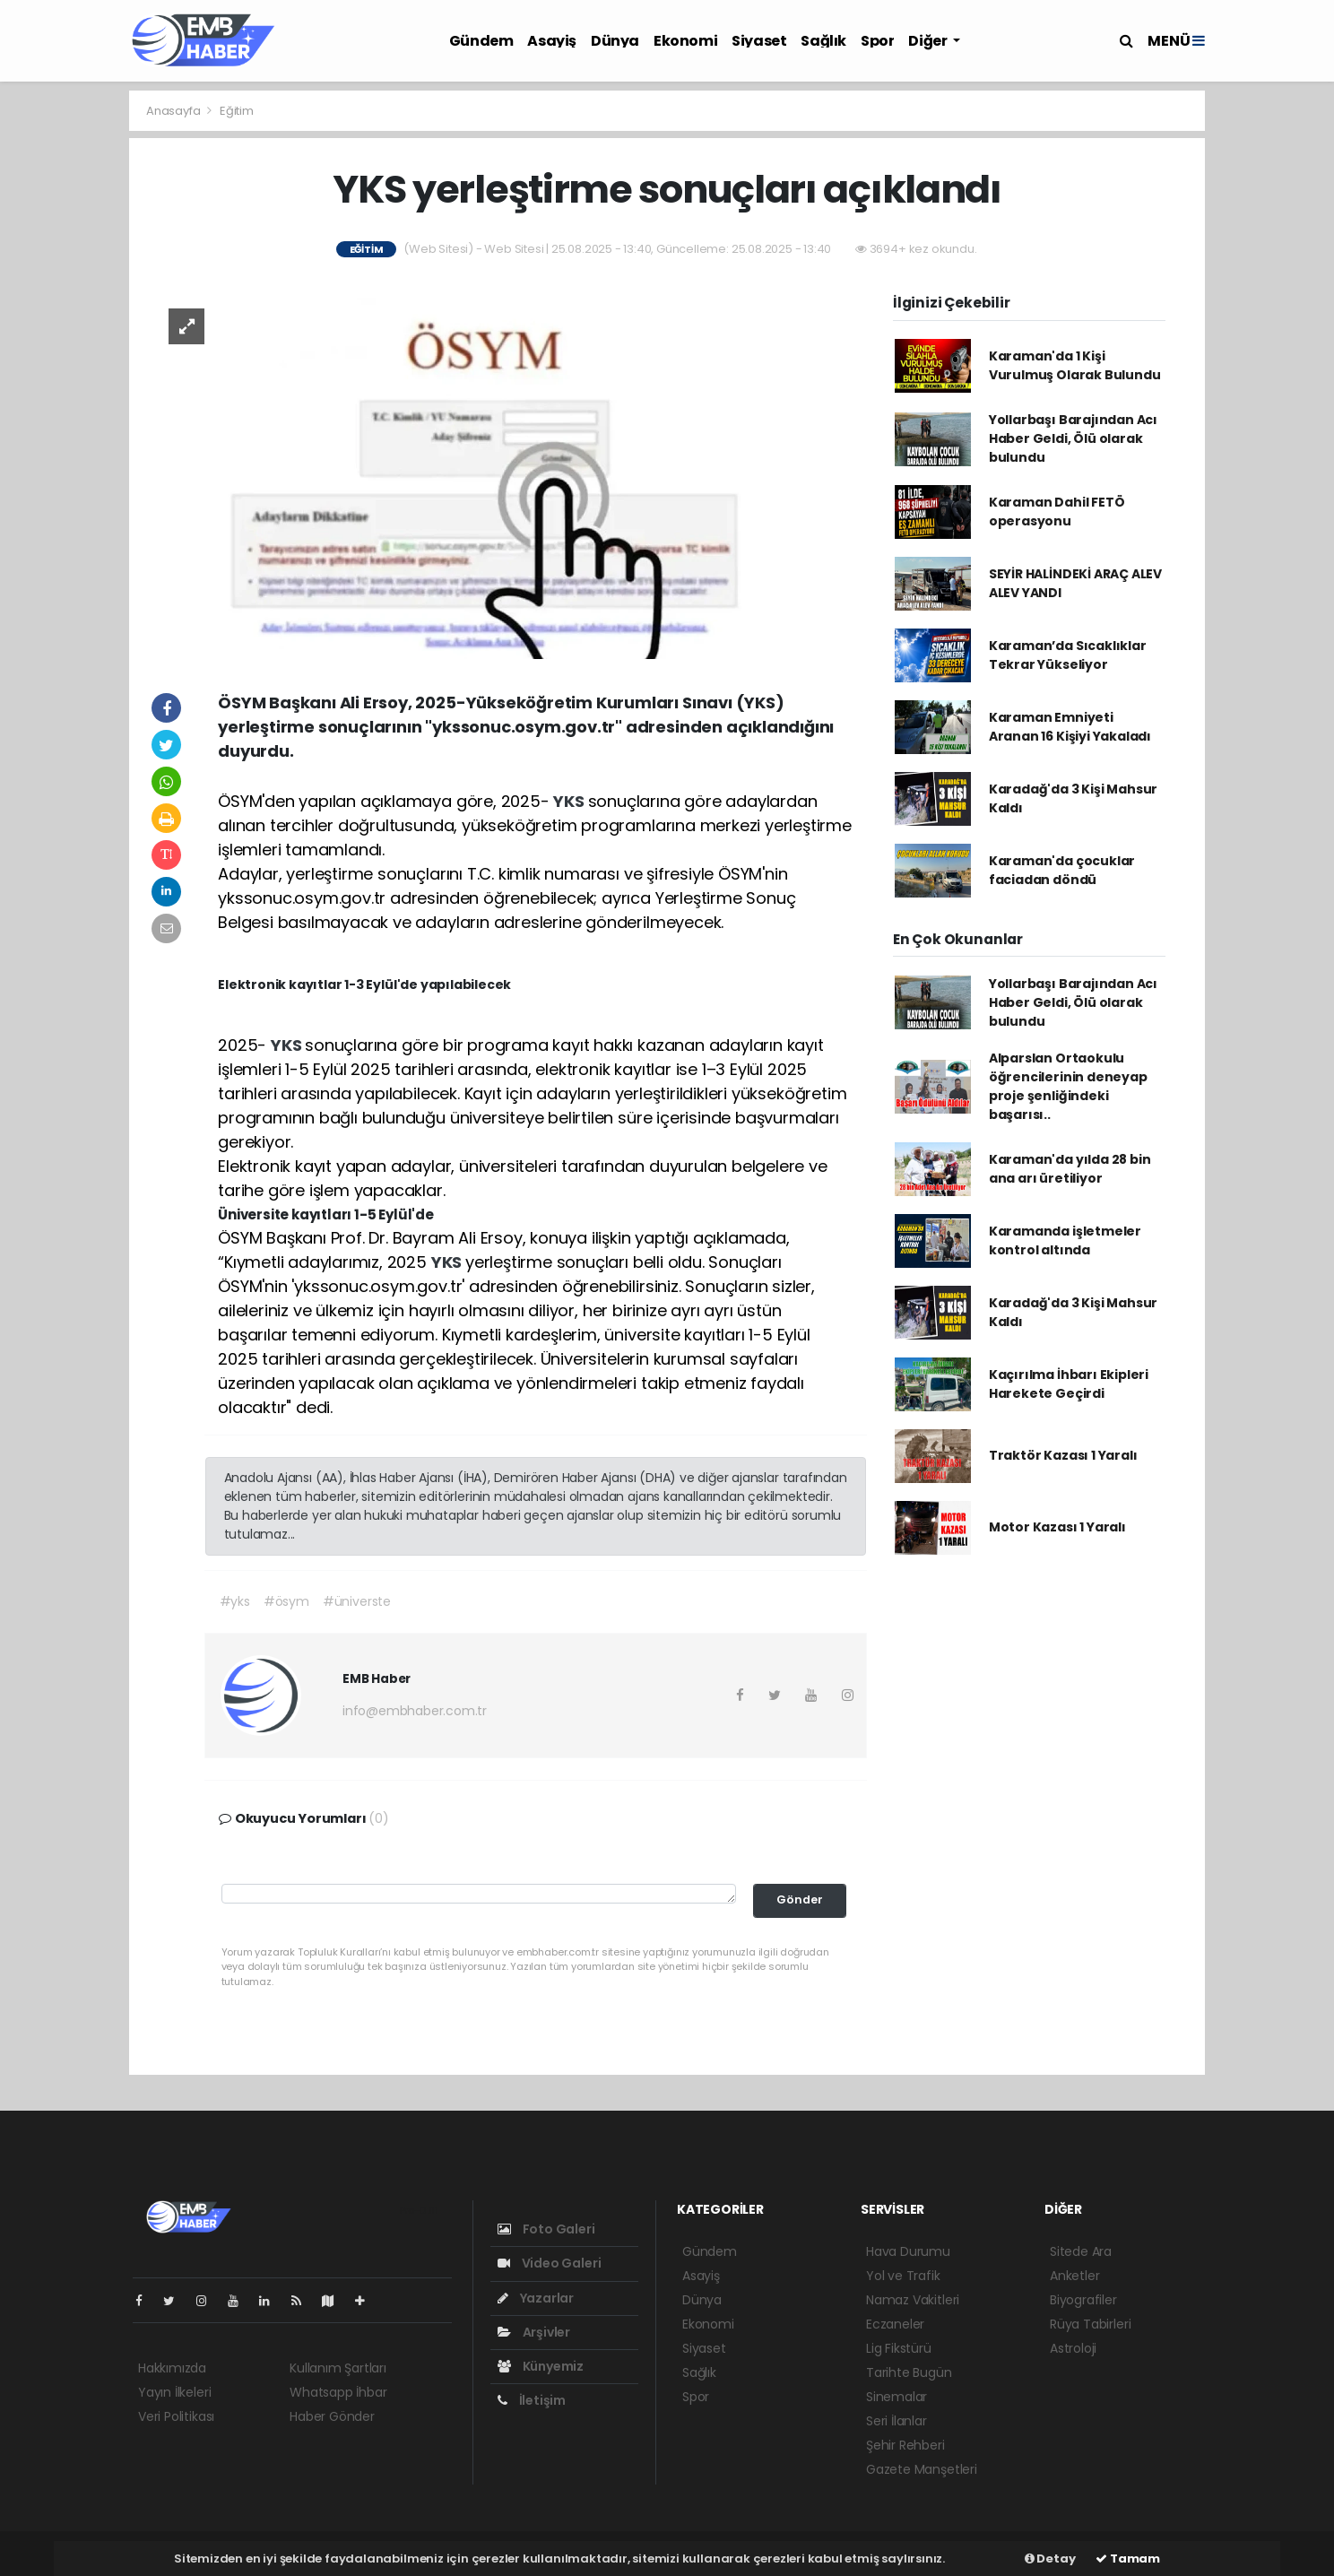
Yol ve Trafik (903, 2276)
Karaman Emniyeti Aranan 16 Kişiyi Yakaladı (1070, 726)
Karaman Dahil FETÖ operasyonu (1057, 511)
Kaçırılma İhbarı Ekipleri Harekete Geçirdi (1068, 1384)
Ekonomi (685, 40)
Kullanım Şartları (338, 2368)
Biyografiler (1083, 2300)
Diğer (928, 40)
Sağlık (823, 40)
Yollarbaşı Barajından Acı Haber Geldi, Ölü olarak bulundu (1073, 438)
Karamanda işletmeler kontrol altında (1065, 1240)
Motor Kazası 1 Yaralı (1057, 1527)
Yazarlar (536, 2298)
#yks (235, 1601)
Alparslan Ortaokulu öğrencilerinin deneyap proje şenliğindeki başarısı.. (1068, 1086)
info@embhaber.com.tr (414, 1711)
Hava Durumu (908, 2251)
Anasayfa (174, 110)
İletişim (532, 2400)
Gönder (799, 1899)
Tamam (1128, 2558)
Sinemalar (896, 2397)
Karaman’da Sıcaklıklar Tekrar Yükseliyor (1068, 655)
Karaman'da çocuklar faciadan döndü (1062, 870)
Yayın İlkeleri (174, 2392)
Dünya (615, 40)
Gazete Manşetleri (921, 2469)
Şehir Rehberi (905, 2445)
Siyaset (759, 40)
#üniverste (357, 1601)
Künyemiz (541, 2366)
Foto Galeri (546, 2229)
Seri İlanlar (896, 2421)
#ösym (286, 1601)
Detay (1050, 2558)
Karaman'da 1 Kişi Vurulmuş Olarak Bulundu (1075, 365)
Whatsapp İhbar (338, 2392)
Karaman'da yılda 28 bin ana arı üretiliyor (1070, 1168)
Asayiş (551, 40)
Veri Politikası (176, 2416)
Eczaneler (895, 2324)
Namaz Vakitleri (912, 2300)
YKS (570, 801)
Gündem (481, 40)
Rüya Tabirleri (1090, 2324)
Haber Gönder (332, 2416)
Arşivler (534, 2332)
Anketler (1074, 2276)
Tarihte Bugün (909, 2372)
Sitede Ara (1081, 2251)
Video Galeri (549, 2263)
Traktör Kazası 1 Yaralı (1063, 1455)
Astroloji (1073, 2348)
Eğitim (237, 110)
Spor (877, 40)
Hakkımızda (172, 2368)
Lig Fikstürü (898, 2348)
